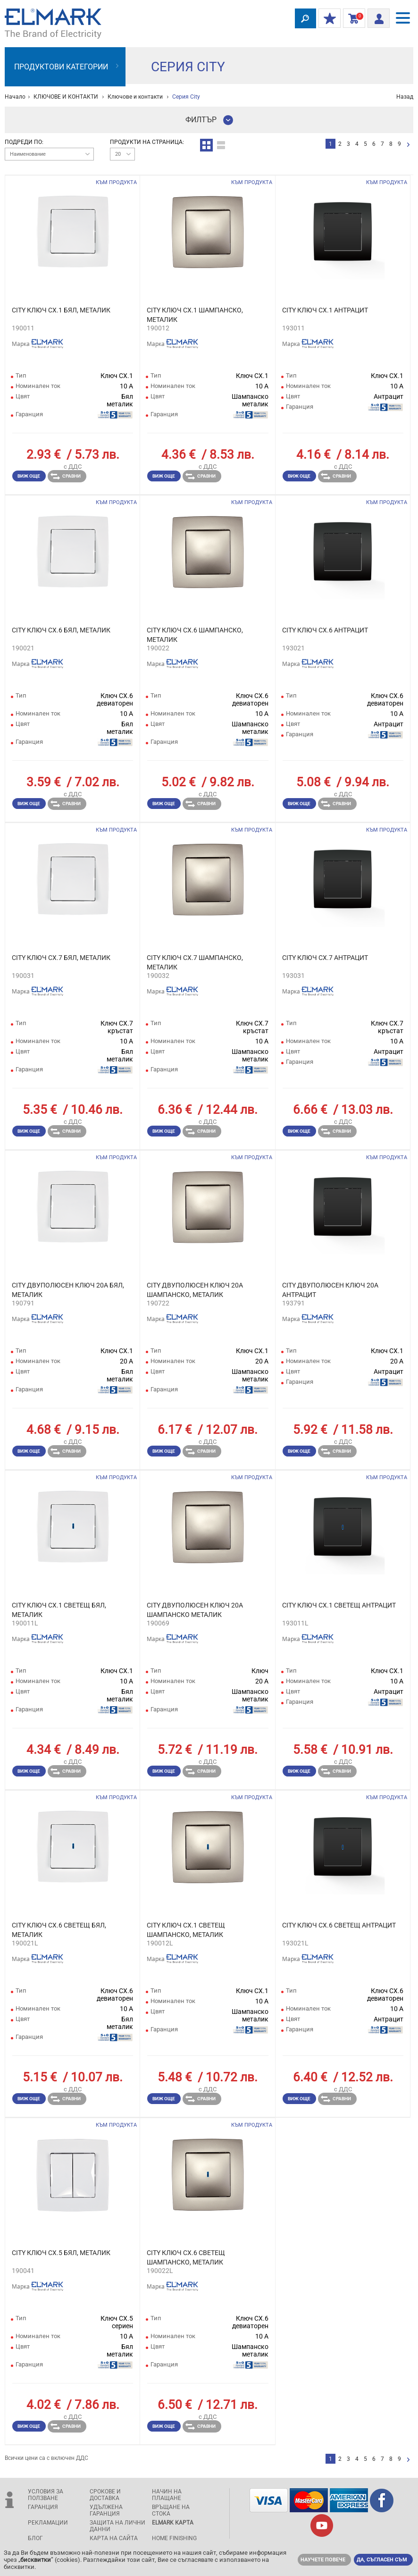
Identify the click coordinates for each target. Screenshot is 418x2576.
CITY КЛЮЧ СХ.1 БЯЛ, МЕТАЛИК (61, 310)
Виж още (28, 476)
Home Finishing (174, 2538)
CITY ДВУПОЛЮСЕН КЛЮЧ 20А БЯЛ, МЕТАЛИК (68, 1289)
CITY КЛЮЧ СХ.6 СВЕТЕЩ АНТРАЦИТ (339, 1925)
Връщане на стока (171, 2510)
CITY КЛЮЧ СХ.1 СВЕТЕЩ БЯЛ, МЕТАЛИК (59, 1609)
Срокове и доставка (105, 2494)
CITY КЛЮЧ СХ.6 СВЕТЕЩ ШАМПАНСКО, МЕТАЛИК (186, 2257)
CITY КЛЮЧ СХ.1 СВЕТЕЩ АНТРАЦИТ (339, 1605)
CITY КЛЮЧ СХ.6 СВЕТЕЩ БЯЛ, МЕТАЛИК (59, 1929)
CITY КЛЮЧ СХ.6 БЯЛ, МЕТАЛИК (61, 630)
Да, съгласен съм (382, 2560)
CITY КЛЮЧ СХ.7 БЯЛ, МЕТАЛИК (61, 957)
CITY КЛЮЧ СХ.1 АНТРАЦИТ (325, 310)
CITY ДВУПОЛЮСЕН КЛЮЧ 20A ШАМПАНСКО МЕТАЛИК (195, 1609)
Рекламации (48, 2522)
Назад (404, 96)
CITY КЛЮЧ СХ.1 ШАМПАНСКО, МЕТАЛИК (195, 314)
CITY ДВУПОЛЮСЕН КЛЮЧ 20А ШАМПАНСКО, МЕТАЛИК (195, 1289)
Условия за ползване (45, 2494)
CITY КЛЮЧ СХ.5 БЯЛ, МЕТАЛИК (61, 2252)
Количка (352, 18)
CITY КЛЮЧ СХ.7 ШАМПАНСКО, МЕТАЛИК (195, 962)
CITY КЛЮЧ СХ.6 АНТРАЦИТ (325, 630)
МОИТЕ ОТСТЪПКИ (327, 18)
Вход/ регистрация (376, 17)
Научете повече (323, 2560)
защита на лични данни (117, 2526)
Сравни (65, 476)
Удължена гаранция (106, 2510)
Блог (35, 2538)
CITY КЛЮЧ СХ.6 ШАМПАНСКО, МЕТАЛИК (195, 634)
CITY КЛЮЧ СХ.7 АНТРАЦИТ (325, 957)
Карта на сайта (114, 2538)
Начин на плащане (167, 2494)
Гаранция (43, 2507)
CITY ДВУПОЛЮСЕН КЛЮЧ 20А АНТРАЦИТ (330, 1289)
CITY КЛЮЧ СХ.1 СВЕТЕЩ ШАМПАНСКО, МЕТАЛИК (186, 1929)
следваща (408, 145)
